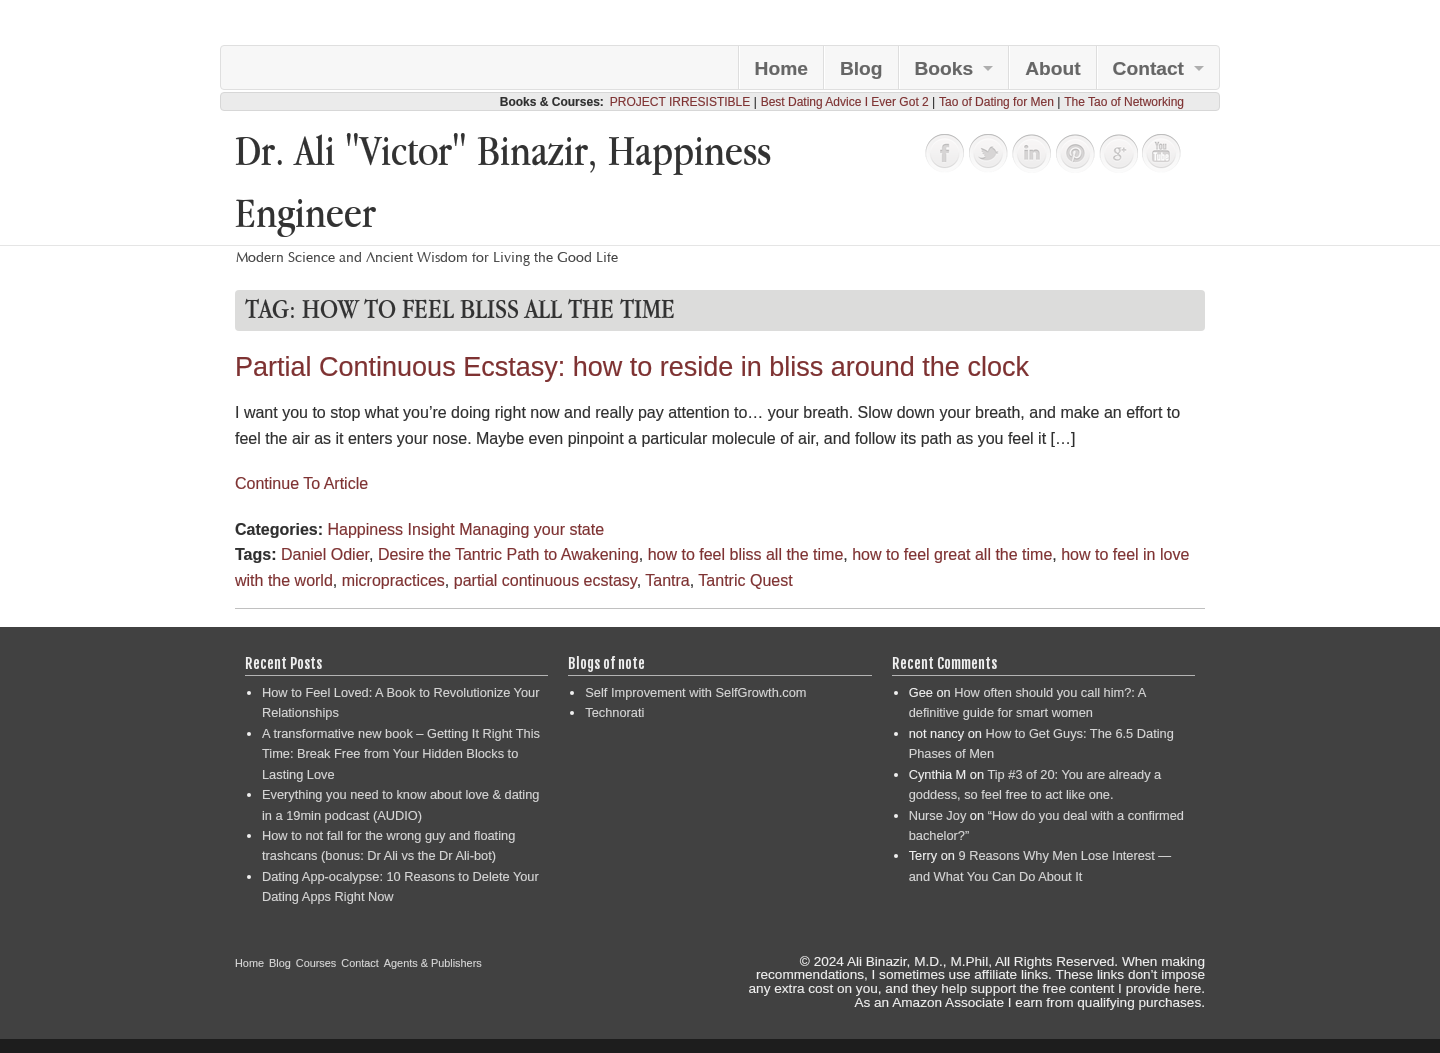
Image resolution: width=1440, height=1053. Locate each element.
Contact (1148, 68)
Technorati (614, 712)
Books (944, 68)
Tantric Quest (745, 580)
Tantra (667, 580)
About (1052, 68)
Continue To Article (301, 483)
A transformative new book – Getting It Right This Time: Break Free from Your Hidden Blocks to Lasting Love (401, 754)
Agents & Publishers (433, 963)
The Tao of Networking (1124, 102)
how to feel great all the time (952, 554)
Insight (431, 529)
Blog (861, 68)
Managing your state (531, 529)
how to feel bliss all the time (746, 554)
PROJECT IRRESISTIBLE (680, 102)
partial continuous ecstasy (545, 580)
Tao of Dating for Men (996, 102)
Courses (316, 963)
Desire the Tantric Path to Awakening (508, 554)
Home (781, 68)
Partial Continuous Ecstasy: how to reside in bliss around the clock (632, 367)
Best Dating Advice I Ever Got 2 (845, 102)
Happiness (365, 529)
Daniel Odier (325, 554)
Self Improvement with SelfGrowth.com (695, 692)
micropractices (393, 580)
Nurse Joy (938, 815)
